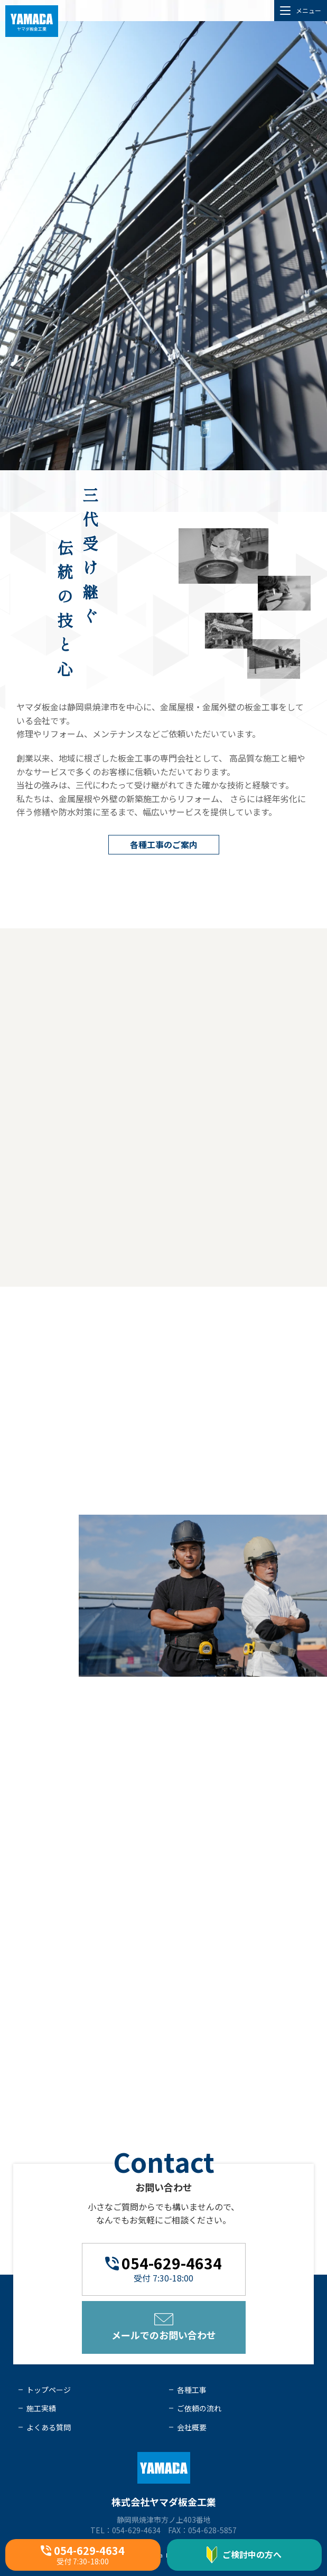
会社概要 (192, 2427)
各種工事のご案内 (164, 844)
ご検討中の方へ (244, 2554)
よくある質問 (48, 2427)
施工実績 (41, 2408)
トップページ (48, 2389)
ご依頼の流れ (199, 2408)
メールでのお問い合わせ (163, 2327)
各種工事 (192, 2389)
